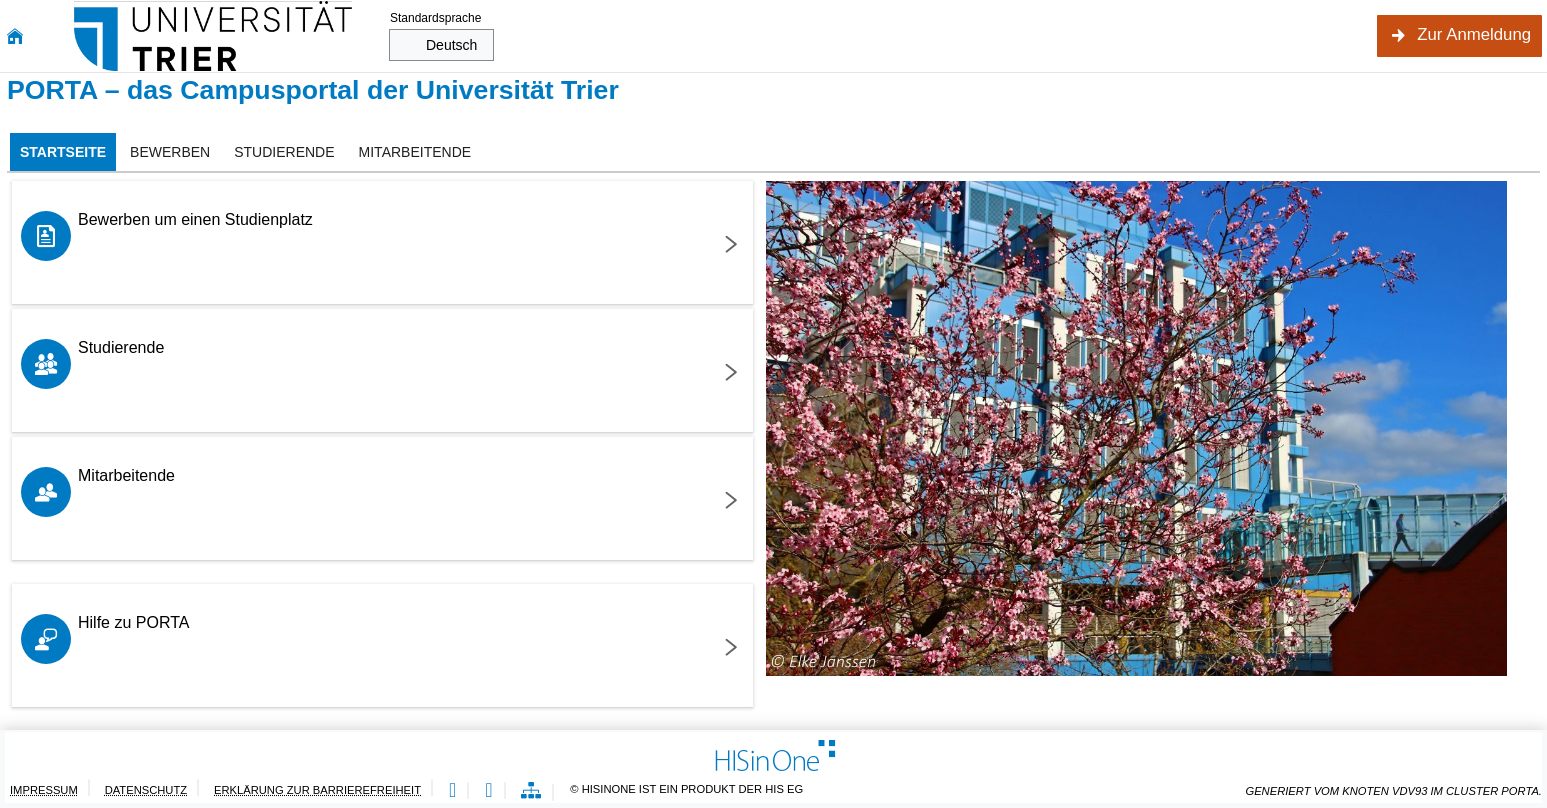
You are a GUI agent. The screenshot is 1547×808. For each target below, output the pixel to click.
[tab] (63, 152)
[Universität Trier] (213, 36)
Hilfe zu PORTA (133, 622)
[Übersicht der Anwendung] (531, 791)
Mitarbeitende (126, 475)
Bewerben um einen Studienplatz (195, 219)
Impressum (44, 790)
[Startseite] (15, 36)
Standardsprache (435, 18)
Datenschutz (146, 790)
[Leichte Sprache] (452, 791)
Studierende (121, 347)
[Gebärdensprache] (488, 791)
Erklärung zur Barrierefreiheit (317, 790)
